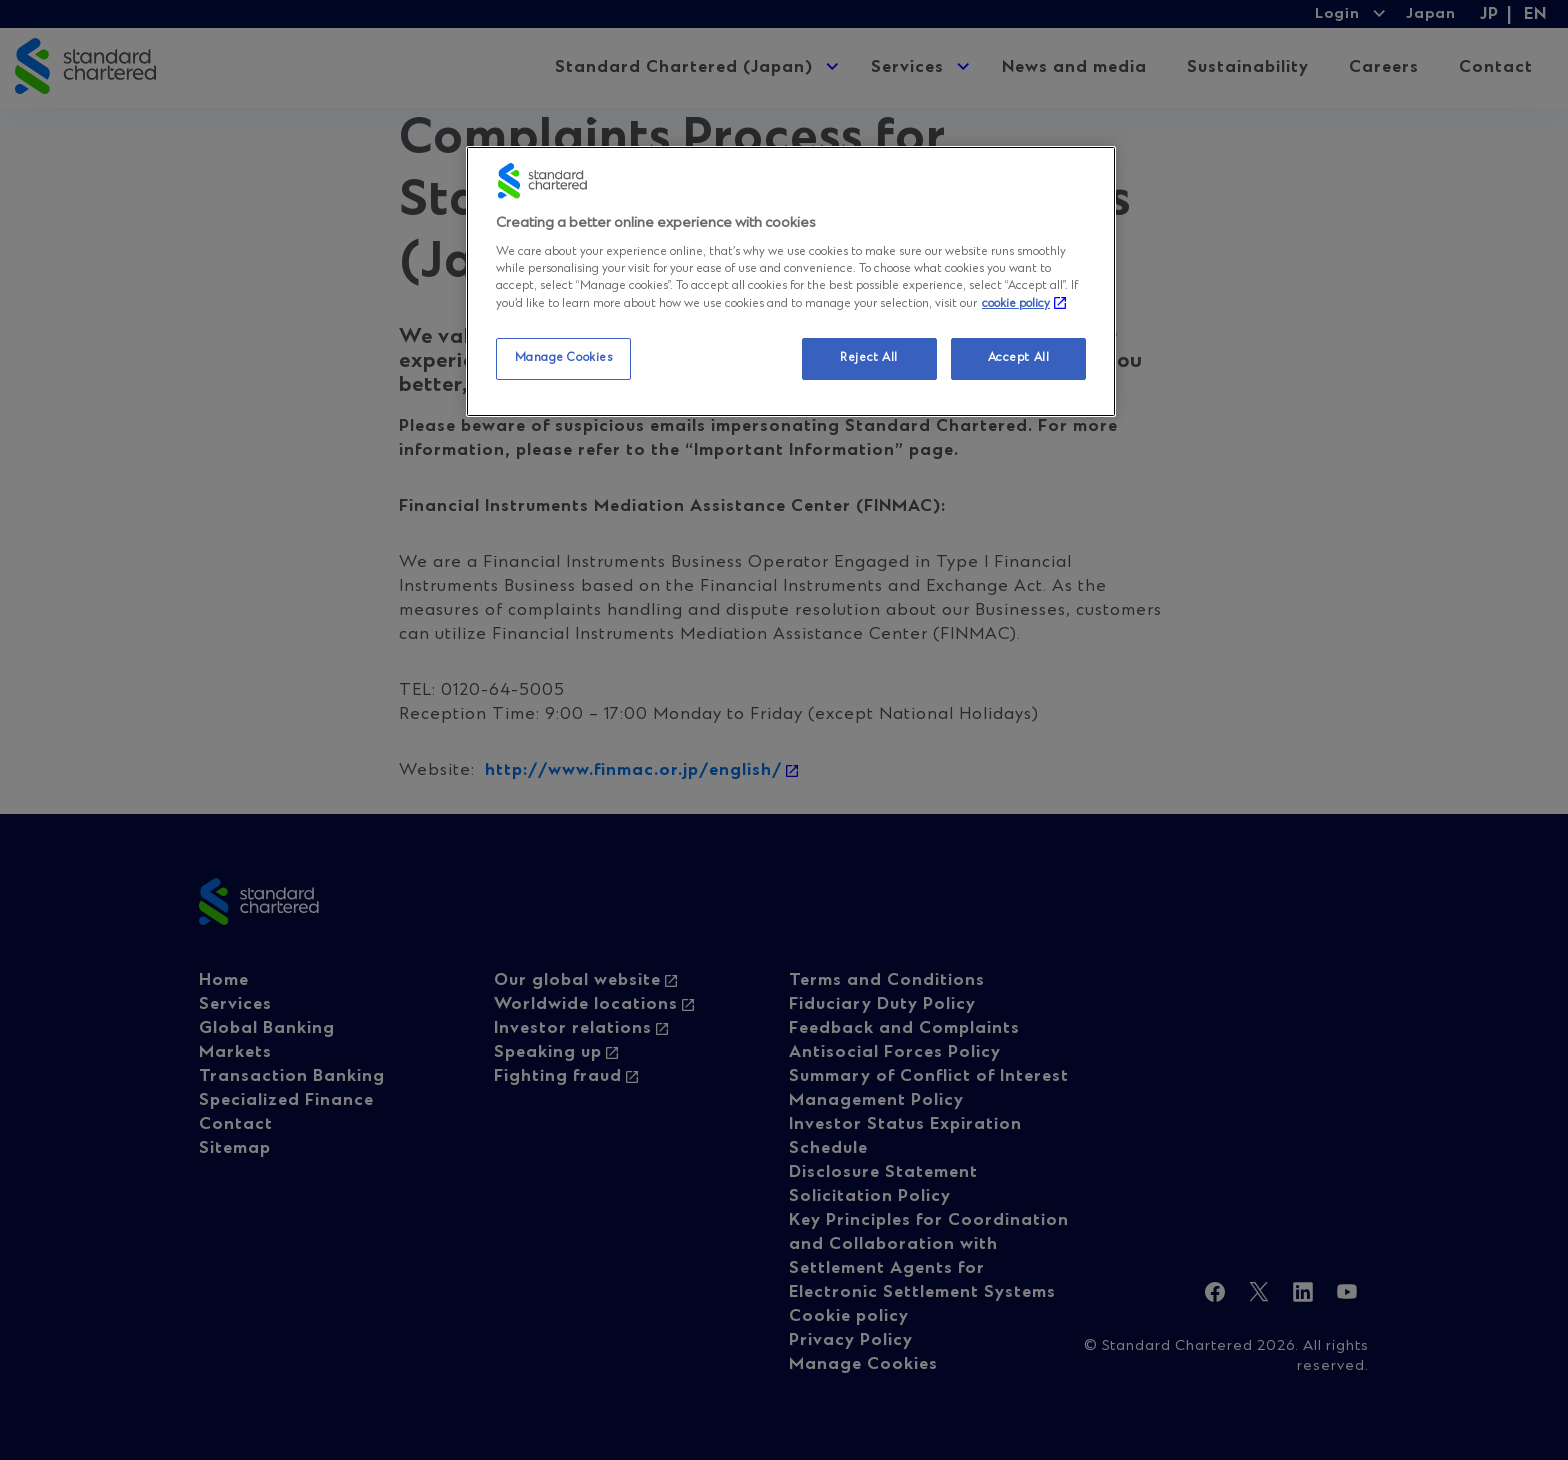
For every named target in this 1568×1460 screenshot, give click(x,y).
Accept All (1019, 358)
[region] (791, 281)
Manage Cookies (564, 358)
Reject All (869, 358)
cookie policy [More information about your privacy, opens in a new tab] (1016, 304)
